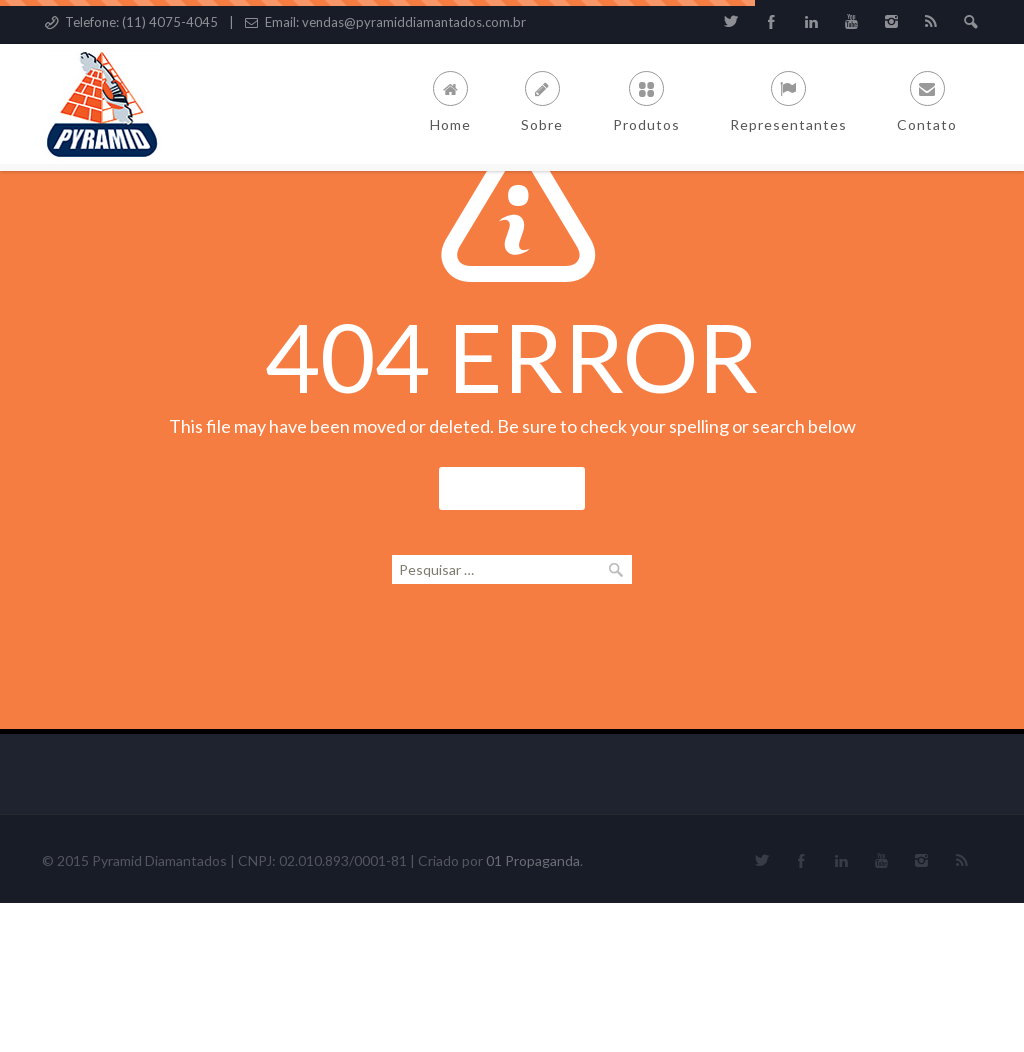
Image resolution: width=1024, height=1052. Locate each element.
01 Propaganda (533, 1009)
